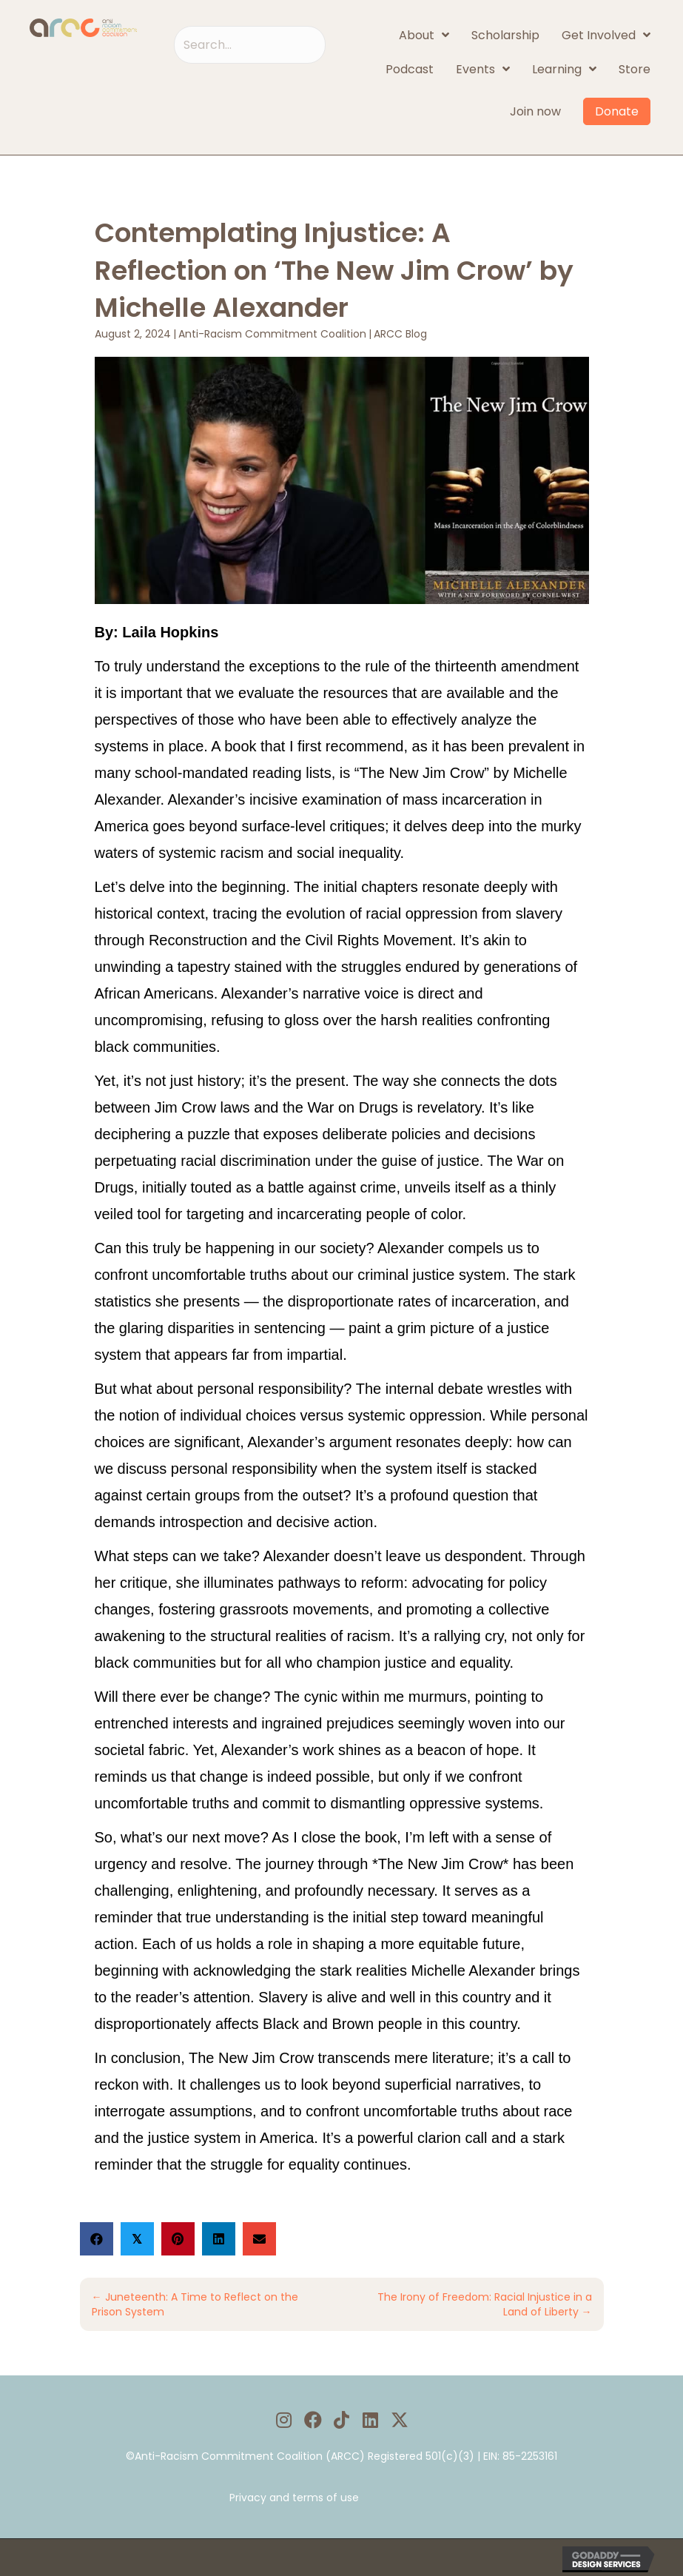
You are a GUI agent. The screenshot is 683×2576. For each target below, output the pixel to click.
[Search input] (250, 45)
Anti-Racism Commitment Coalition (272, 333)
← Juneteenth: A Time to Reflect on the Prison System (195, 2304)
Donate (617, 111)
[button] (283, 2419)
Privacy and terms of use (294, 2497)
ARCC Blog (400, 333)
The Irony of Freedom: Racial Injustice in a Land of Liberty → (484, 2304)
